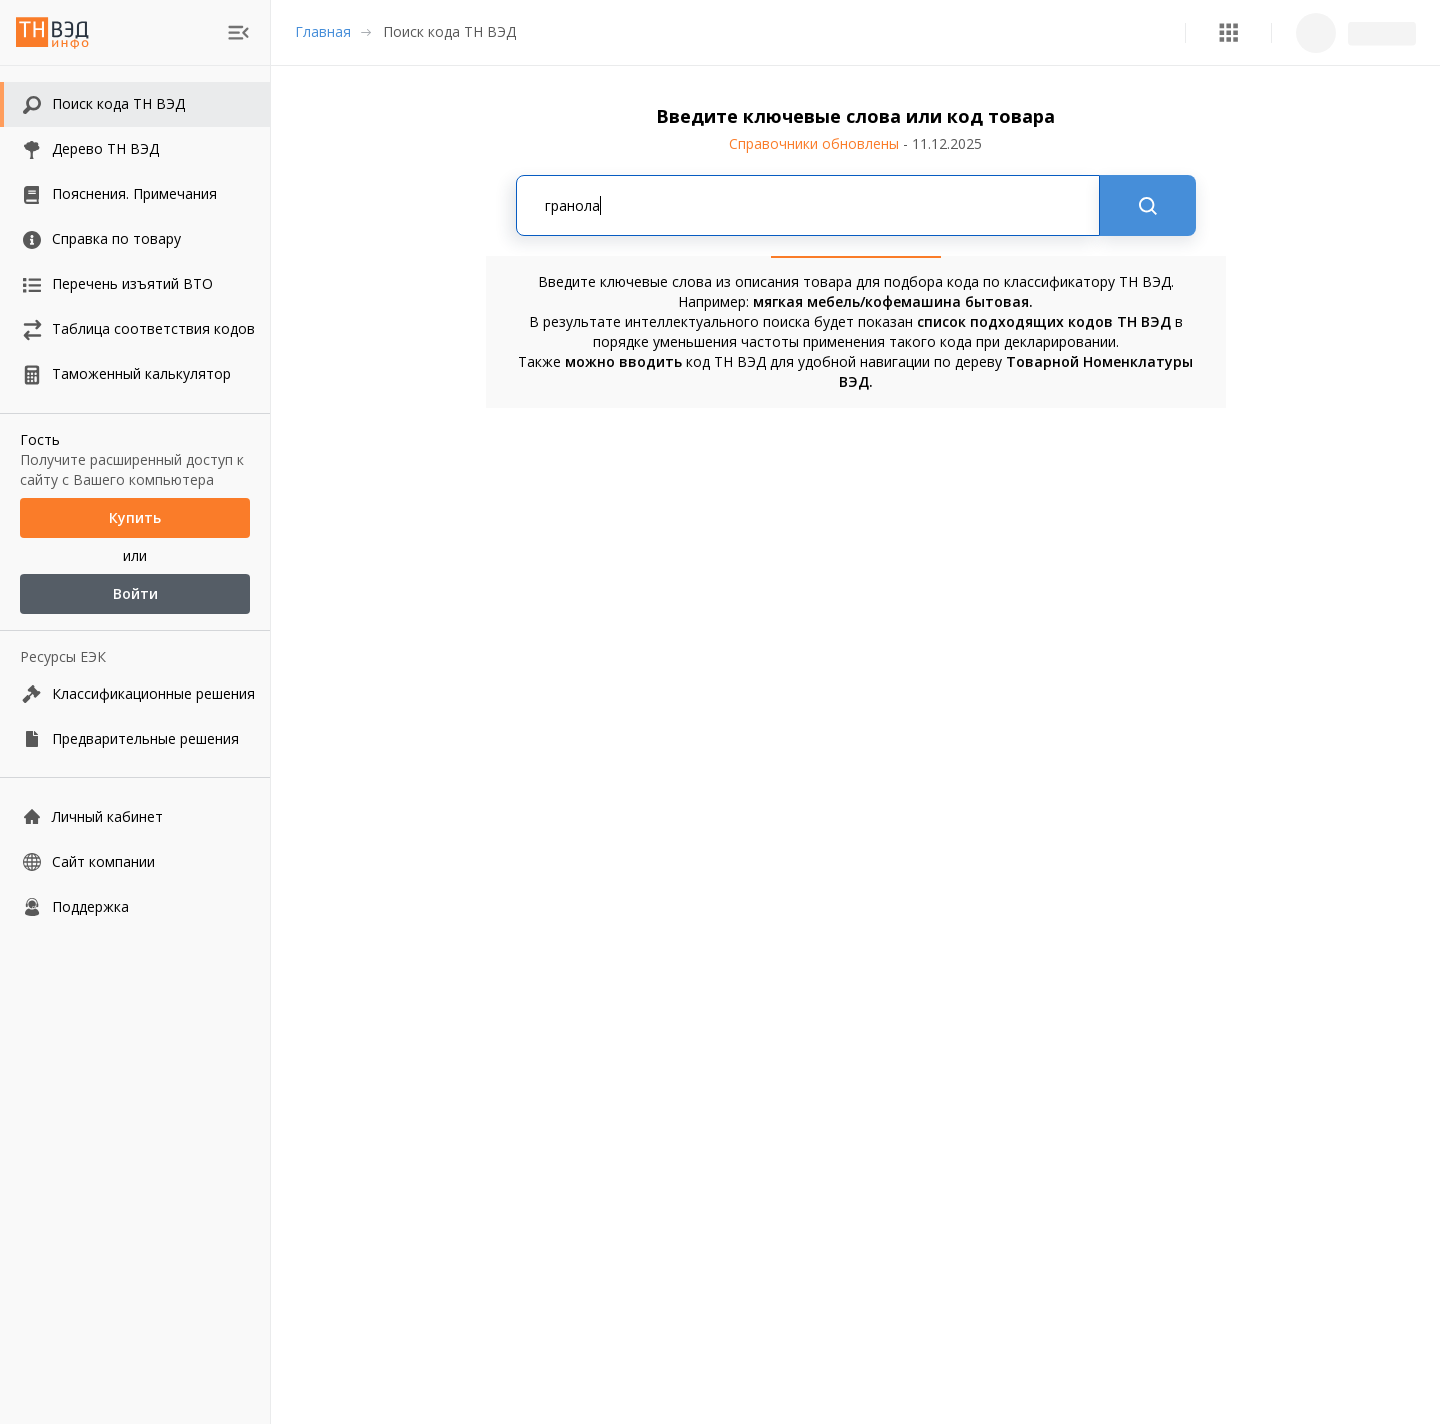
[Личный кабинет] (135, 816)
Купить (135, 518)
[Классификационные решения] (135, 693)
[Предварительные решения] (135, 738)
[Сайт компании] (135, 861)
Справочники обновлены (855, 143)
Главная (323, 31)
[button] (1228, 32)
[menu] (238, 32)
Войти (135, 594)
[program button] (1228, 32)
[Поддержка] (135, 906)
